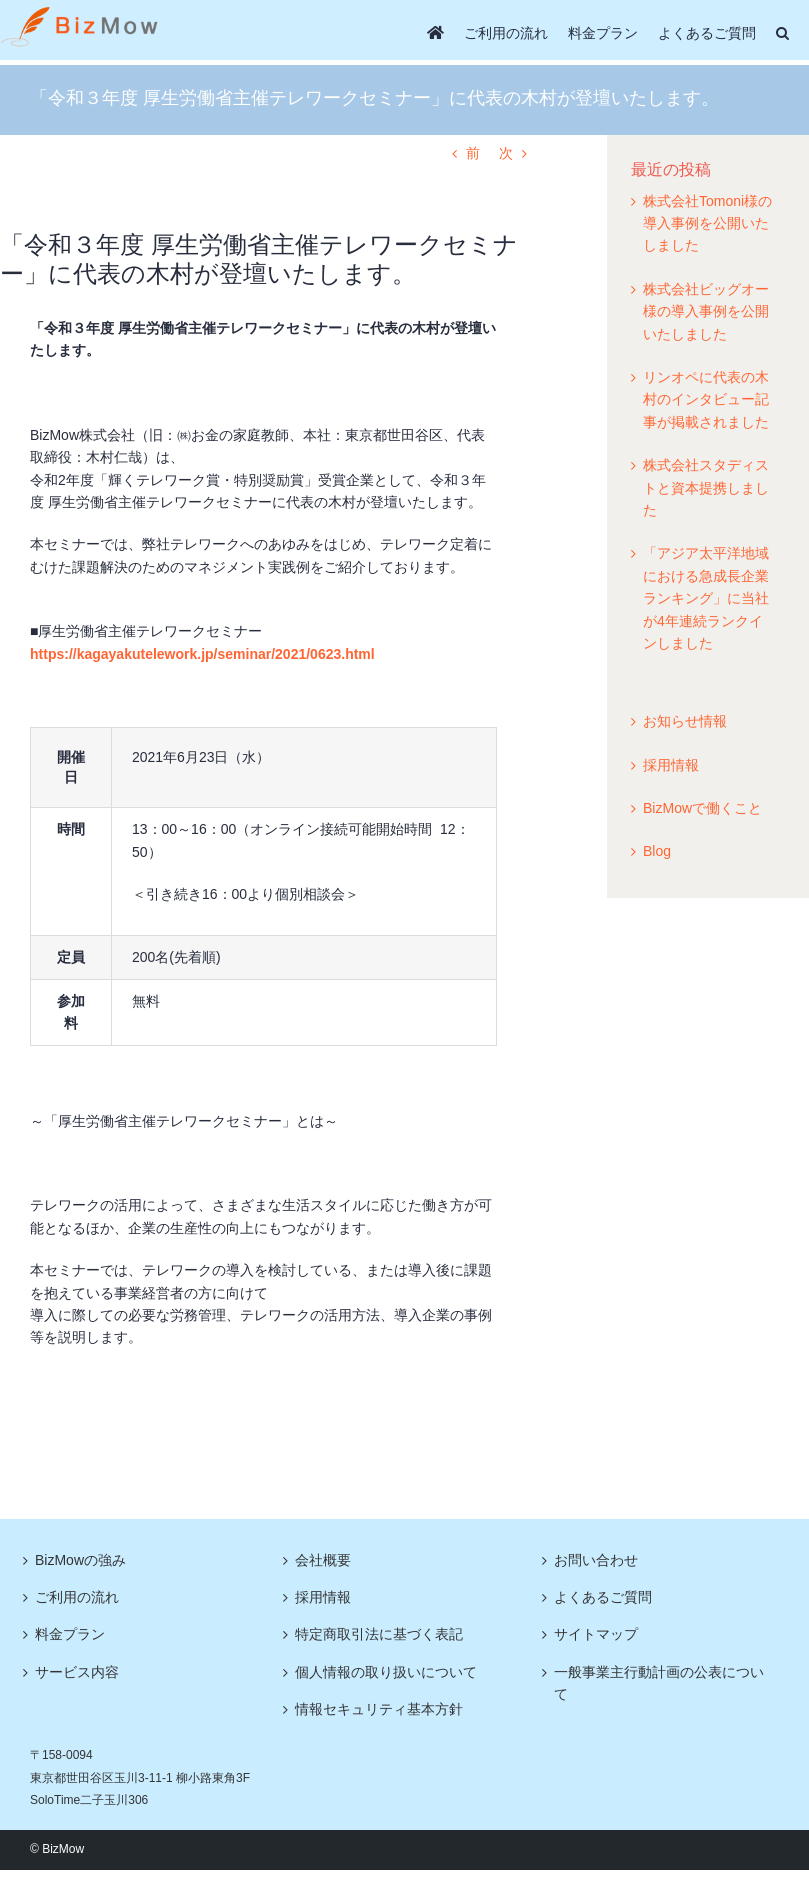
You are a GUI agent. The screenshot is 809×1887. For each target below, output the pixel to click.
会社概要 (323, 1560)
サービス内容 (77, 1672)
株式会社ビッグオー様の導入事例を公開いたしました (706, 311)
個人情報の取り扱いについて (386, 1672)
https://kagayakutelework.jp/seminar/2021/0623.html (202, 654)
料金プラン (70, 1634)
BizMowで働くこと (702, 808)
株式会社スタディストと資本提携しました (706, 487)
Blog (657, 851)
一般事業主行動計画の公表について (659, 1683)
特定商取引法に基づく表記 (379, 1634)
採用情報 (671, 765)
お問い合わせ (596, 1560)
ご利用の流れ (77, 1597)
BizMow (63, 1849)
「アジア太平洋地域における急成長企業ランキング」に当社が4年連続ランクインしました (706, 598)
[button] (782, 32)
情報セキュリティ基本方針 (379, 1709)
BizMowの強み (80, 1560)
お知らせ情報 (685, 721)
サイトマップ (596, 1634)
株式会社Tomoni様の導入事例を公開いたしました (707, 223)
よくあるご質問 (603, 1597)
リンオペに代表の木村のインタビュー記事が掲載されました (706, 399)
